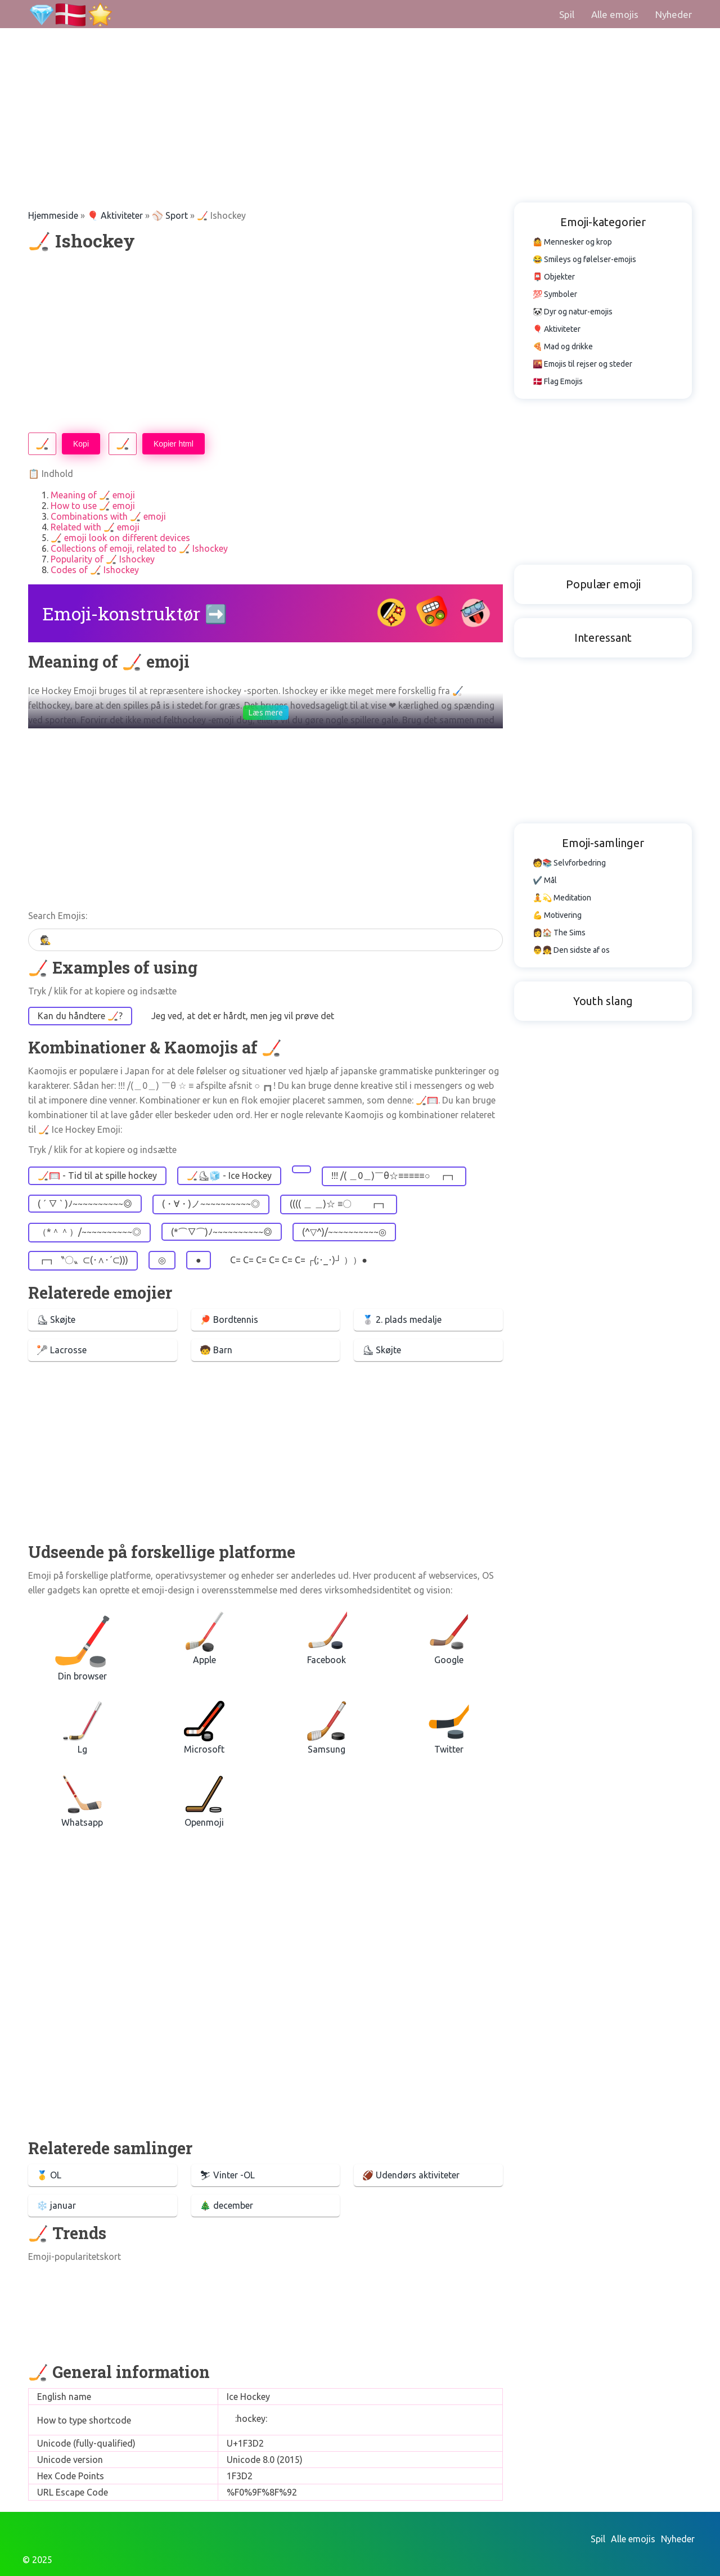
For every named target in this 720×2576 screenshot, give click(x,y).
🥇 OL (49, 2175)
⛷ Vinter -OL (227, 2175)
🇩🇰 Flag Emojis (558, 381)
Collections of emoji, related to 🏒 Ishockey (139, 548)
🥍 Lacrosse (62, 1350)
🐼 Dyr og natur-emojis (573, 311)
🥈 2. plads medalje (402, 1319)
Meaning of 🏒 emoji (93, 495)
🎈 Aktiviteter (115, 215)
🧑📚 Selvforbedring (569, 862)
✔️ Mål (545, 880)
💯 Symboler (555, 294)
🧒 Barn (216, 1350)
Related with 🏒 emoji (95, 527)
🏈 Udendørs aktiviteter (411, 2175)
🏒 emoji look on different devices (120, 538)
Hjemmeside (53, 215)
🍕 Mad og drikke (563, 346)
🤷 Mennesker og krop (572, 241)
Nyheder (673, 14)
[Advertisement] (337, 78)
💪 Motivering (557, 915)
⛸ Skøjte (56, 1319)
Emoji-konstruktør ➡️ (134, 613)
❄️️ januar (56, 2205)
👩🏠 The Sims (559, 932)
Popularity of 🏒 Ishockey (103, 559)
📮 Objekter (554, 276)
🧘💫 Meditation (562, 897)
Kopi (81, 443)
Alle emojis (614, 14)
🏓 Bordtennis (229, 1319)
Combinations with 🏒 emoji (108, 516)
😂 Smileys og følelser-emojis (584, 259)
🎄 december (226, 2205)
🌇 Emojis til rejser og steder (582, 363)
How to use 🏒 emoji (93, 506)
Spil (566, 14)
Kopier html (174, 443)
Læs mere (266, 712)
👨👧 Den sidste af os (571, 949)
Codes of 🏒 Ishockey (95, 570)
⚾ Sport (170, 215)
